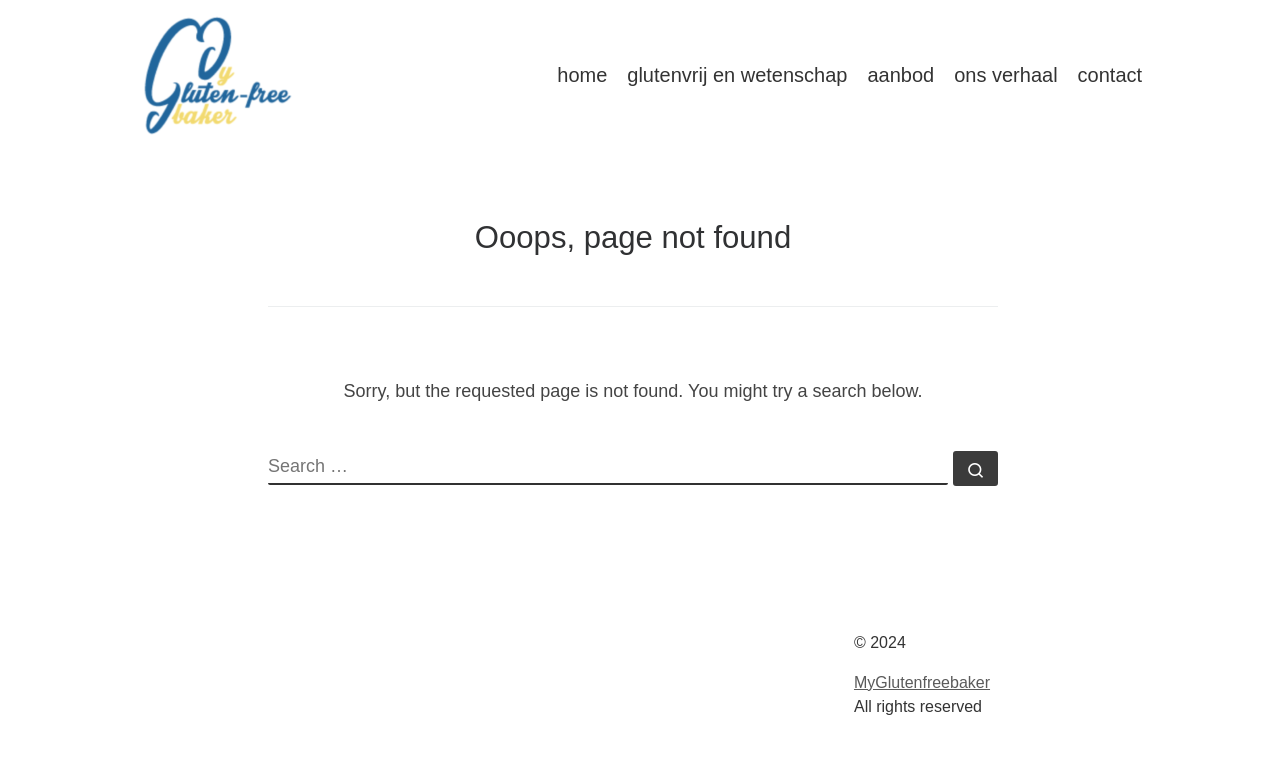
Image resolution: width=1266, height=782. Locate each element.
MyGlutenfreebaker (922, 682)
